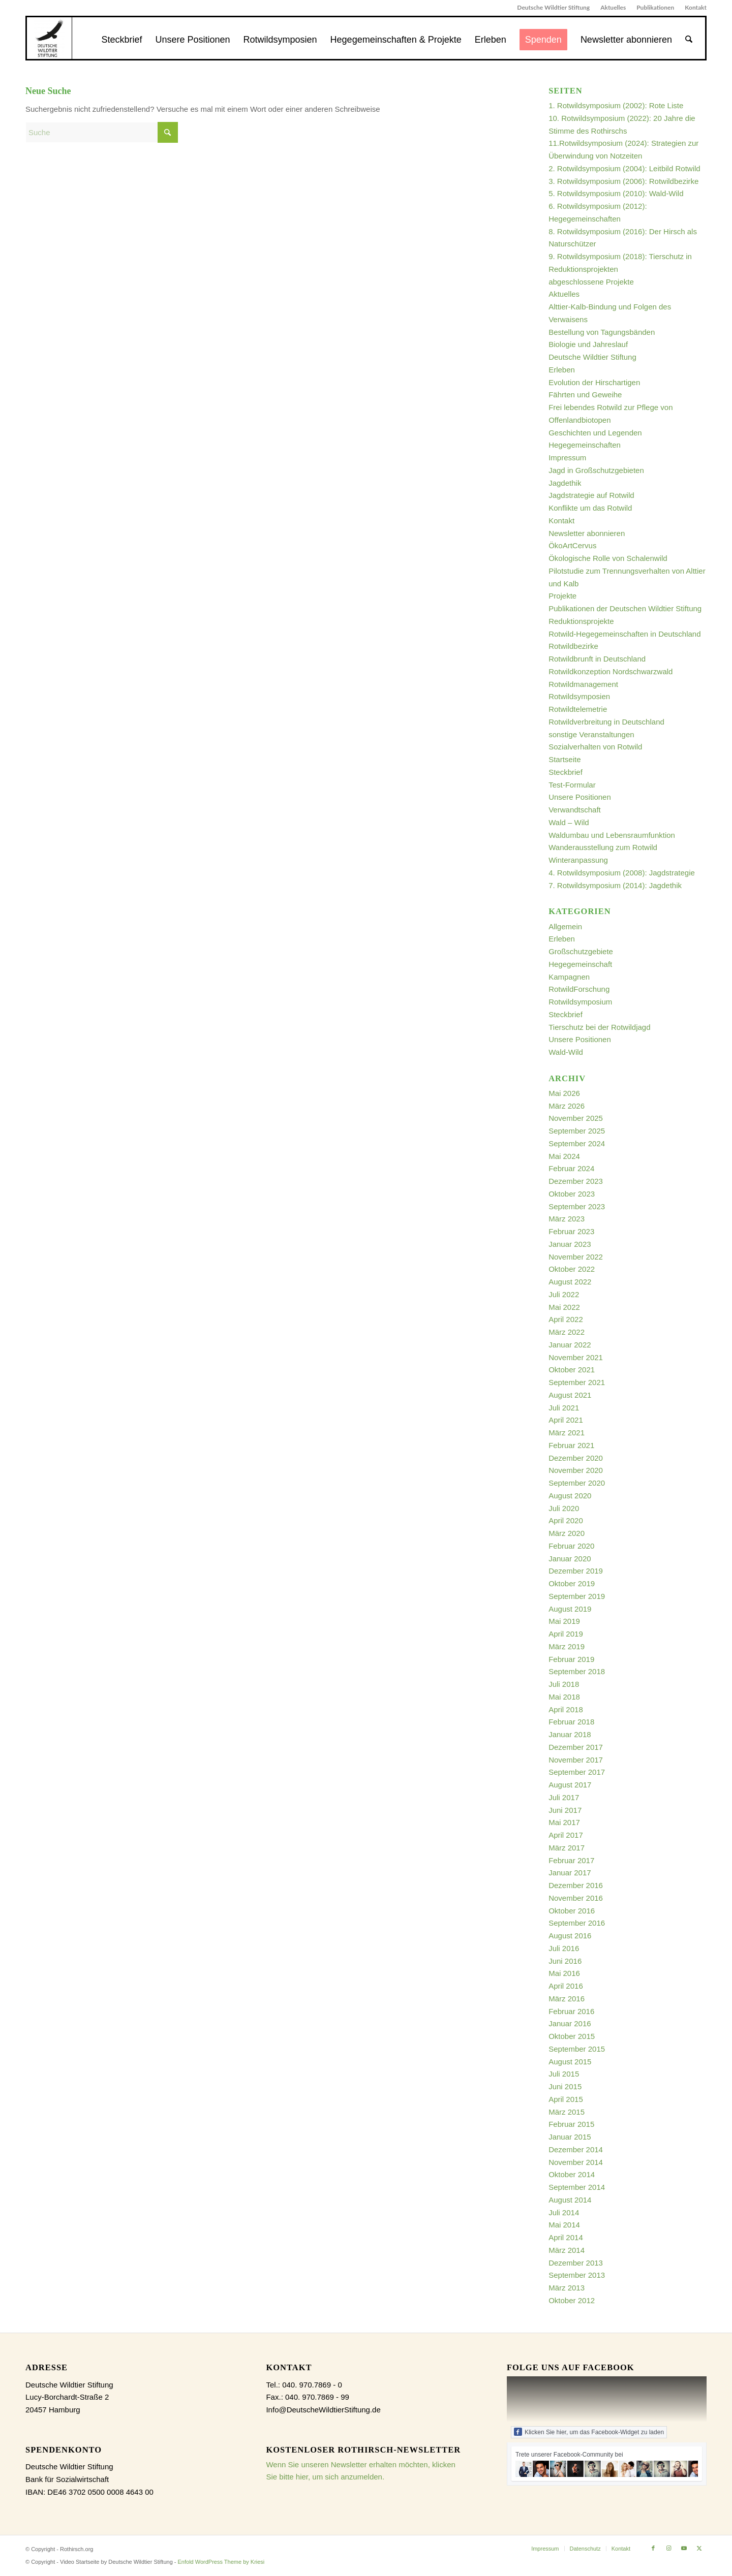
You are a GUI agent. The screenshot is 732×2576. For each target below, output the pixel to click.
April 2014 (565, 2237)
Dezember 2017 (575, 1747)
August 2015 (569, 2061)
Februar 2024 (571, 1168)
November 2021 (575, 1357)
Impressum (567, 457)
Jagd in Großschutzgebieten (596, 470)
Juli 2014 (563, 2212)
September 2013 (576, 2275)
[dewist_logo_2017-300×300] (49, 38)
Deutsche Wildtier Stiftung (553, 7)
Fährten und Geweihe (585, 394)
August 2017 (569, 1784)
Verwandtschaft (574, 809)
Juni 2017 (565, 1810)
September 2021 (576, 1382)
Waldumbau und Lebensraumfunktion (611, 835)
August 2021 (569, 1395)
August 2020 (569, 1495)
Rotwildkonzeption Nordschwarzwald (610, 671)
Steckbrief (565, 772)
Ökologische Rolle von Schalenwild (607, 558)
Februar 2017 (571, 1860)
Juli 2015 (563, 2073)
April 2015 (565, 2099)
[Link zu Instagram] (668, 2548)
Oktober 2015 (571, 2036)
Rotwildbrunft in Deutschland (597, 658)
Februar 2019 (571, 1659)
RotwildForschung (578, 989)
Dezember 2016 (575, 1885)
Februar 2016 (571, 2011)
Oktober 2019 (571, 1583)
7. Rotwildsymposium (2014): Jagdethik (615, 885)
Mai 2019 (564, 1621)
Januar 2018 (569, 1734)
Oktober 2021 (571, 1369)
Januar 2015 (569, 2136)
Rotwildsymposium (580, 1001)
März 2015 (566, 2112)
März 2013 (566, 2287)
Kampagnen (569, 976)
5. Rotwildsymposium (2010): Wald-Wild (615, 193)
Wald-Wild (565, 1052)
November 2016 (575, 1898)
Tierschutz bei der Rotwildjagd (599, 1027)
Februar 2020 (571, 1546)
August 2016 (569, 1935)
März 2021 (566, 1432)
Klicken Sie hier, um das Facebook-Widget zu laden (589, 2432)
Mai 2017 (564, 1822)
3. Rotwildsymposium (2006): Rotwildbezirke (623, 181)
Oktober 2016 (571, 1910)
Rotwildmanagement (583, 684)
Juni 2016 (565, 1961)
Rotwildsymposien (579, 696)
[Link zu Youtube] (683, 2548)
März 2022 (566, 1332)
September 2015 (576, 2049)
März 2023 (566, 1218)
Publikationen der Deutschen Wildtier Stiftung (625, 608)
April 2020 (565, 1520)
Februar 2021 (571, 1445)
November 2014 (575, 2162)
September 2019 (576, 1596)
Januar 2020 (569, 1558)
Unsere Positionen (579, 797)
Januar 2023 (569, 1244)
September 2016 (576, 1923)
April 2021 (565, 1420)
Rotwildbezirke (573, 646)
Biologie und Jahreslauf (588, 344)
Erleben (561, 369)
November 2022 (575, 1256)
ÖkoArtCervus (572, 545)
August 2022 (569, 1281)
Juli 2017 (563, 1797)
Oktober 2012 (571, 2300)
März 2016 (566, 1998)
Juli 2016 (563, 1948)
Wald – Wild (568, 822)
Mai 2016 (564, 1973)
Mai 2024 (564, 1156)
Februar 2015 (571, 2124)
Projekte (562, 595)
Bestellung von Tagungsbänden (601, 332)
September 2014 (576, 2187)
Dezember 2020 (575, 1458)
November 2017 (575, 1759)
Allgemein (565, 926)
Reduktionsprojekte (581, 621)
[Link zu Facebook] (653, 2548)
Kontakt (696, 7)
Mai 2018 (564, 1696)
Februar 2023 (571, 1231)
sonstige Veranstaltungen (591, 734)
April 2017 (565, 1835)
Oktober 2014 (571, 2174)
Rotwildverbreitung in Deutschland (606, 721)
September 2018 (576, 1671)
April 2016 (565, 1986)
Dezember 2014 (575, 2149)
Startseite (564, 759)
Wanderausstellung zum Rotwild (602, 847)
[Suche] (689, 39)
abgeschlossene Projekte (591, 281)
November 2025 (575, 1118)
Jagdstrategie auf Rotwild (591, 495)
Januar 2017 (569, 1872)
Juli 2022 (563, 1294)
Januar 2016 (569, 2023)
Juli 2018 (563, 1684)
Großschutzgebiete (580, 951)
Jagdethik (564, 483)
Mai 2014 (564, 2224)
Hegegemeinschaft (580, 964)
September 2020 (576, 1483)
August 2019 (569, 1609)
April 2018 (565, 1709)
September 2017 (576, 1772)
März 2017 (566, 1847)
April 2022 (565, 1319)
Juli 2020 (563, 1508)
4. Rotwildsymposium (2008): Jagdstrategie (621, 872)
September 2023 (576, 1206)
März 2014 (566, 2250)
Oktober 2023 (571, 1193)
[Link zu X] (699, 2548)
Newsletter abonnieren (586, 533)
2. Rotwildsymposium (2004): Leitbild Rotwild (624, 168)
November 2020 (575, 1470)
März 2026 (566, 1106)
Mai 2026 (564, 1093)
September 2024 (576, 1143)
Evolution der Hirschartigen (594, 382)
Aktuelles (613, 7)
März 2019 (566, 1646)
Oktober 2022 (571, 1269)
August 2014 (569, 2199)
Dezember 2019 (575, 1570)
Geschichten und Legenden (595, 432)
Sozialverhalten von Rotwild (595, 746)
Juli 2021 (563, 1407)
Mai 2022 (564, 1307)
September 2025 (576, 1130)
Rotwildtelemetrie (577, 709)
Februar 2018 (571, 1721)
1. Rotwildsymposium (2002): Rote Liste (615, 105)
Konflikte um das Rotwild (590, 508)
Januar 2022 (569, 1344)
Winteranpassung (578, 860)
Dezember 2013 (575, 2262)
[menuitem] (553, 7)
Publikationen (655, 7)
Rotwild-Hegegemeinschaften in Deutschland (624, 634)
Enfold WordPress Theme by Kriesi (221, 2562)
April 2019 (565, 1633)
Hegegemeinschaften (584, 445)
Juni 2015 (565, 2086)
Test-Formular (572, 784)
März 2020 (566, 1533)
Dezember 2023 (575, 1181)
